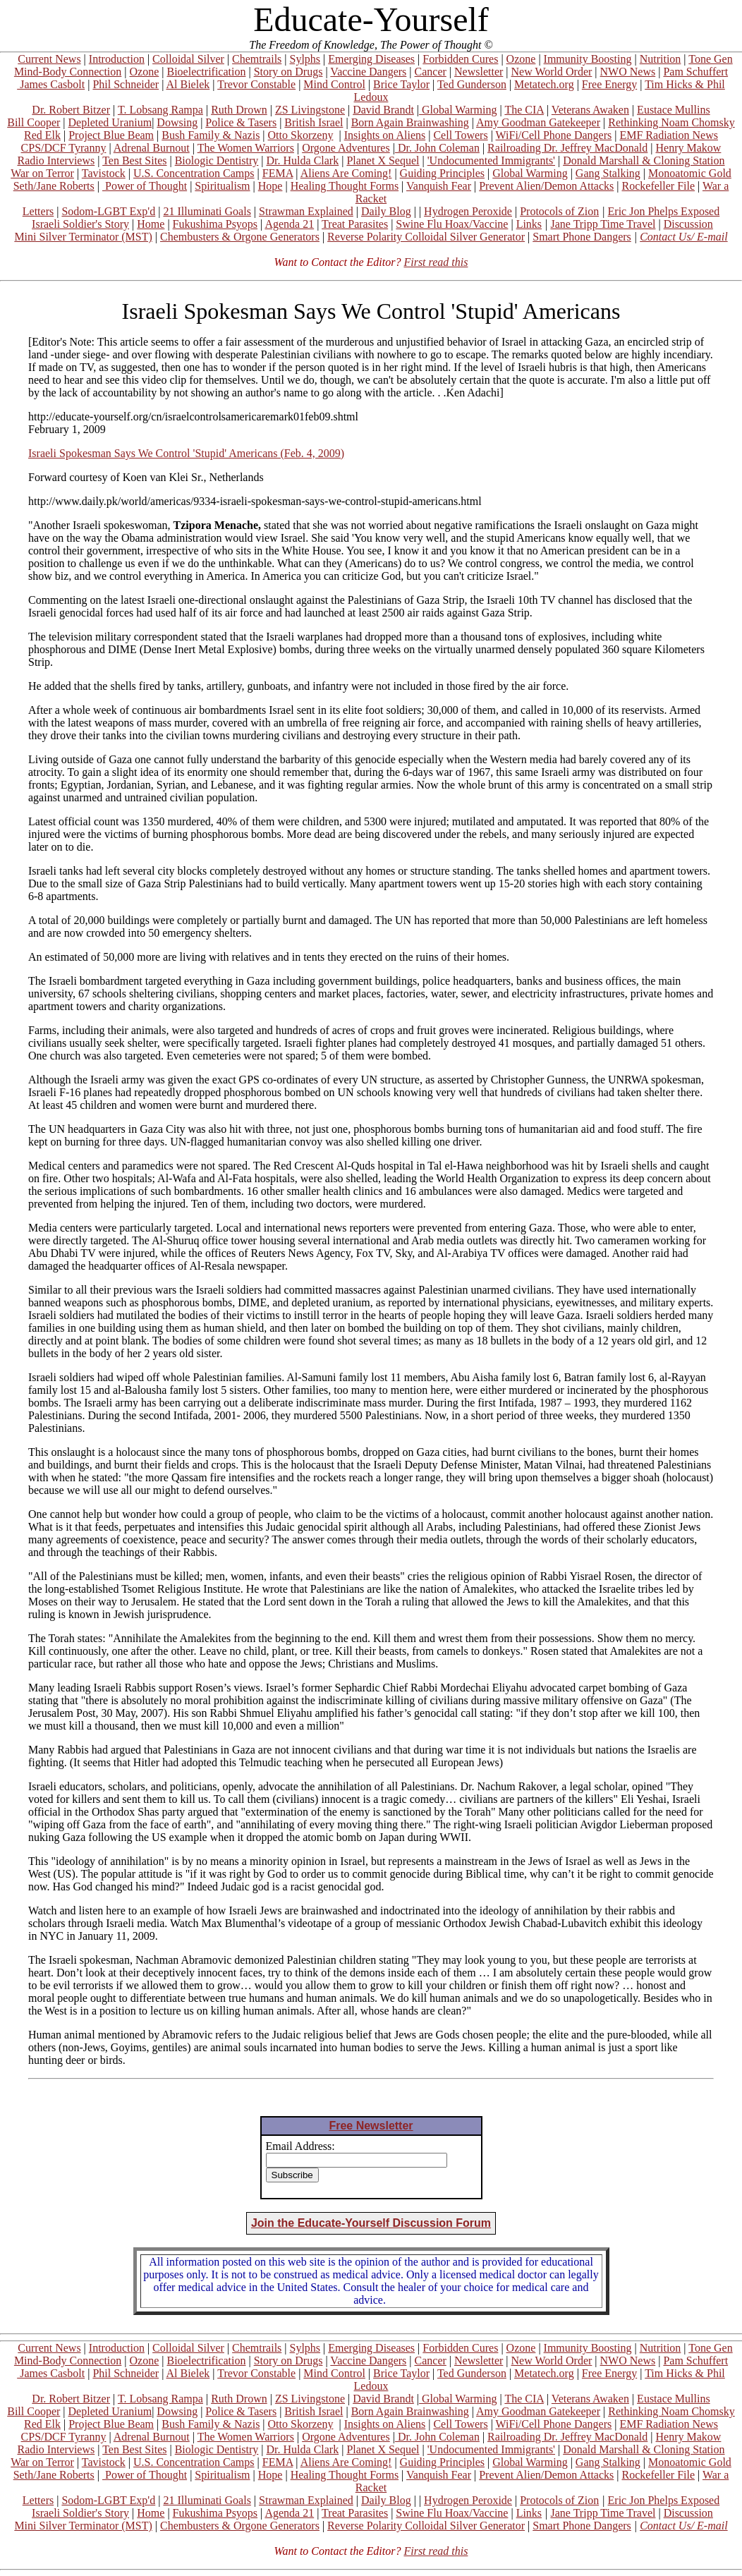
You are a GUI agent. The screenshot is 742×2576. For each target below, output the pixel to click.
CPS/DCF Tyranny (64, 148)
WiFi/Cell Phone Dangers (554, 135)
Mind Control (334, 84)
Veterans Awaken (590, 110)
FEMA (277, 173)
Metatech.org (544, 84)
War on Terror (42, 173)
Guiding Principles (442, 173)
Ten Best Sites (134, 160)
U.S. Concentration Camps (194, 173)
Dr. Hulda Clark (303, 160)
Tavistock (104, 173)
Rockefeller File (658, 186)
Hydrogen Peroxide (468, 211)
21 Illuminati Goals (206, 211)
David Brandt (383, 110)
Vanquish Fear (438, 186)
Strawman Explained (306, 211)
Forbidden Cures (460, 59)
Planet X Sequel (382, 160)
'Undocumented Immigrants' (491, 160)
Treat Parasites (355, 224)
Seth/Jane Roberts (54, 186)
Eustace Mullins (673, 110)
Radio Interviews (56, 160)
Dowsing (177, 122)
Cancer (430, 72)
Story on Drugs (288, 72)
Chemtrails (256, 59)
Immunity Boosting (588, 59)
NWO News (628, 72)
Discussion (688, 224)
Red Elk (42, 135)
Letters (38, 211)
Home (150, 224)
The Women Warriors (245, 148)
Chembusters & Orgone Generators (240, 237)
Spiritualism (222, 186)
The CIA (524, 110)
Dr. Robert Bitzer (71, 110)
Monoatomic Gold (689, 173)
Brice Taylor (401, 84)
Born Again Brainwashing (410, 122)
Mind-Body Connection (67, 72)
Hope (270, 186)
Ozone (521, 59)
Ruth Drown (239, 110)
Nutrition (660, 59)
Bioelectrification (205, 72)
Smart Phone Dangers (582, 237)
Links (529, 224)
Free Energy (609, 84)
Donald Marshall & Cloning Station (643, 160)
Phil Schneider (125, 84)
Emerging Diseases (371, 59)
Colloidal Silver (188, 59)
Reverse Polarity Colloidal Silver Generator (426, 237)
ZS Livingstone (310, 110)
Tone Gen (710, 59)
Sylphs (305, 59)
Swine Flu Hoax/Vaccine (452, 224)
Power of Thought (144, 186)
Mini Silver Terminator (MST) (83, 237)
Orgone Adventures (346, 148)
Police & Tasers (240, 122)
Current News (49, 59)
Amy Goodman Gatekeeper (538, 122)
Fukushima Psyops (215, 224)
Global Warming (458, 110)
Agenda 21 (289, 224)
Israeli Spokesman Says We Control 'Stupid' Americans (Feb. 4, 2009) (186, 453)
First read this (435, 262)
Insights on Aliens (385, 135)
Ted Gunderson (471, 84)
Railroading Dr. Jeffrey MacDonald (567, 148)
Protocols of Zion (559, 211)
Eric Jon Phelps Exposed (664, 211)
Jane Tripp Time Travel (603, 224)
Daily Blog (386, 211)
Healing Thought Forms (345, 186)
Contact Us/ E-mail (683, 237)
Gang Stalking (608, 173)
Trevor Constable (256, 84)
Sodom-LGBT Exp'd (108, 211)
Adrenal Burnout (152, 148)
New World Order (551, 72)
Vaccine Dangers (368, 72)
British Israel (313, 122)
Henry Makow (689, 148)
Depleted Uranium (110, 122)
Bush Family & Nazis (211, 135)
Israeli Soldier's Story (80, 224)
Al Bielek (187, 84)
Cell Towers (460, 135)
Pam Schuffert (695, 72)
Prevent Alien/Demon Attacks (546, 186)
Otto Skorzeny (301, 135)
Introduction (117, 59)
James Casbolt (51, 84)
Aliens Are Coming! (346, 173)
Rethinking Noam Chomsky (671, 122)
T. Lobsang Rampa (160, 110)
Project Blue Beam (111, 135)
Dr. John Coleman (437, 148)
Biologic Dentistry (217, 160)
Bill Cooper (33, 122)
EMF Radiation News (668, 135)
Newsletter (478, 72)
